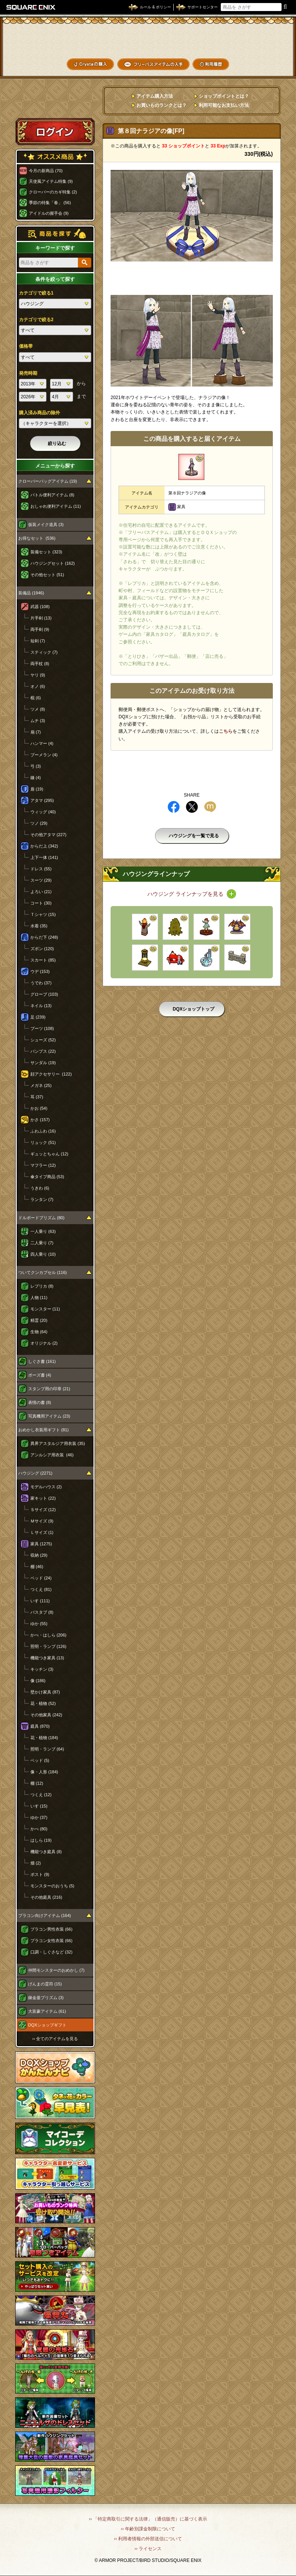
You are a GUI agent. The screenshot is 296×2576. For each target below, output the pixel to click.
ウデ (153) (40, 971)
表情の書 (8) (39, 1402)
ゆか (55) (38, 1623)
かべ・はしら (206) (48, 1635)
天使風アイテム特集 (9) (51, 181)
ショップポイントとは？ (224, 96)
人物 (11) (38, 1297)
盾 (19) (36, 789)
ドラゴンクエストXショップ (147, 40)
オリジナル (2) (44, 1343)
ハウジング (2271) (35, 1473)
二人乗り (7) (42, 1242)
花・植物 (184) (44, 1737)
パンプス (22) (43, 1051)
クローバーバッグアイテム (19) (47, 481)
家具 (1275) (41, 1543)
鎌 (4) (35, 777)
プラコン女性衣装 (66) (51, 1940)
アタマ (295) (42, 800)
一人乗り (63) (43, 1231)
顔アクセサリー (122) (51, 1074)
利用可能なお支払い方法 (224, 105)
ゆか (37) (38, 1817)
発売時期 (28, 373)
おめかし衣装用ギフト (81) (43, 1429)
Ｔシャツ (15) (43, 914)
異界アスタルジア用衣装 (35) (57, 1443)
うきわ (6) (39, 1188)
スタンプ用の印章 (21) (49, 1388)
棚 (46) (36, 1566)
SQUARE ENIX (31, 7)
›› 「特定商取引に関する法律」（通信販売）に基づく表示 (148, 2519)
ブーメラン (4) (44, 755)
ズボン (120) (42, 948)
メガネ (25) (41, 1085)
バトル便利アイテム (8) (52, 495)
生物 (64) (38, 1331)
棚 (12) (36, 1783)
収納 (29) (38, 1555)
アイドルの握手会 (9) (49, 213)
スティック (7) (44, 652)
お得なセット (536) (36, 538)
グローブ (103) (44, 994)
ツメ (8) (37, 709)
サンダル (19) (43, 1062)
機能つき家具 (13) (47, 1658)
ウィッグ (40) (43, 812)
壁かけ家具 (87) (45, 1692)
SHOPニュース (265, 64)
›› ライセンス (148, 2548)
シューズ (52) (43, 1040)
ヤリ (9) (37, 675)
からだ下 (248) (44, 937)
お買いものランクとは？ (161, 105)
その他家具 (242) (46, 1715)
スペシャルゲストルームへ (55, 104)
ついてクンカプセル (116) (42, 1272)
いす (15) (38, 1806)
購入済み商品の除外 (39, 412)
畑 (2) (35, 1863)
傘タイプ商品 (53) (47, 1176)
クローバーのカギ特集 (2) (53, 192)
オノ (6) (37, 686)
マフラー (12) (43, 1165)
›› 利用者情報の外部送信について (148, 2538)
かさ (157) (40, 1119)
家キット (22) (43, 1498)
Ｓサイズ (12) (43, 1509)
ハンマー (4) (42, 743)
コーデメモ (265, 51)
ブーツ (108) (42, 1028)
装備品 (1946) (31, 593)
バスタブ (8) (42, 1612)
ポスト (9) (39, 1874)
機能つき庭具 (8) (46, 1851)
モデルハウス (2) (46, 1486)
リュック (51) (43, 1142)
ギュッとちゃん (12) (49, 1154)
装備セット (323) (46, 552)
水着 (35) (38, 926)
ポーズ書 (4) (39, 1375)
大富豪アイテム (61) (47, 2011)
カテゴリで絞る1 (36, 293)
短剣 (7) (37, 640)
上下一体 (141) (44, 857)
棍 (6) (35, 697)
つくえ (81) (41, 1589)
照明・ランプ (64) (47, 1749)
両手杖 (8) (39, 663)
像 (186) (38, 1680)
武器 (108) (40, 606)
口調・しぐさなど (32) (51, 1952)
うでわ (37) (41, 983)
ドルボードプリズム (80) (41, 1217)
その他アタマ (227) (48, 834)
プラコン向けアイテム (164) (44, 1915)
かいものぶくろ (265, 39)
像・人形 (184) (44, 1772)
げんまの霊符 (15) (45, 1984)
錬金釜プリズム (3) (46, 1997)
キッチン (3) (42, 1669)
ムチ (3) (37, 720)
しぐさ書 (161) (42, 1361)
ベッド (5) (39, 1760)
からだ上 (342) (44, 846)
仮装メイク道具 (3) (46, 524)
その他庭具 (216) (46, 1897)
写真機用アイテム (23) (49, 1416)
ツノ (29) (38, 823)
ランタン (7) (42, 1199)
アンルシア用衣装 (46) (52, 1455)
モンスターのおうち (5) (52, 1886)
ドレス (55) (41, 869)
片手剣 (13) (41, 618)
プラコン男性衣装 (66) (51, 1929)
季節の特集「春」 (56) (50, 202)
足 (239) (38, 1017)
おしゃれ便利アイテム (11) (55, 506)
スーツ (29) (41, 880)
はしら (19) (41, 1840)
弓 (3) (35, 766)
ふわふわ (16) (43, 1131)
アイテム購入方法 (154, 96)
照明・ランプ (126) (48, 1646)
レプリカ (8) (42, 1286)
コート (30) (41, 903)
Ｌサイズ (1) (42, 1532)
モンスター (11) (45, 1309)
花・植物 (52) (43, 1703)
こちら (226, 731)
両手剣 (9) (39, 629)
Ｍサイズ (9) (42, 1521)
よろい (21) (41, 891)
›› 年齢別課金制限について (148, 2529)
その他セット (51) (47, 574)
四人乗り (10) (43, 1254)
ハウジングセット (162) (52, 563)
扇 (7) (35, 732)
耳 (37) (36, 1097)
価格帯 (26, 346)
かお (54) (38, 1108)
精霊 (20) (38, 1320)
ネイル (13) (41, 1005)
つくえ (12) (41, 1794)
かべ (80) (38, 1829)
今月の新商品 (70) (46, 170)
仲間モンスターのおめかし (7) (56, 1970)
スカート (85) (43, 960)
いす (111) (40, 1601)
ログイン (55, 131)
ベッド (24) (41, 1578)
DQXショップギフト (47, 2025)
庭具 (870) (40, 1726)
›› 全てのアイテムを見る (55, 2038)
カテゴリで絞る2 (36, 319)
